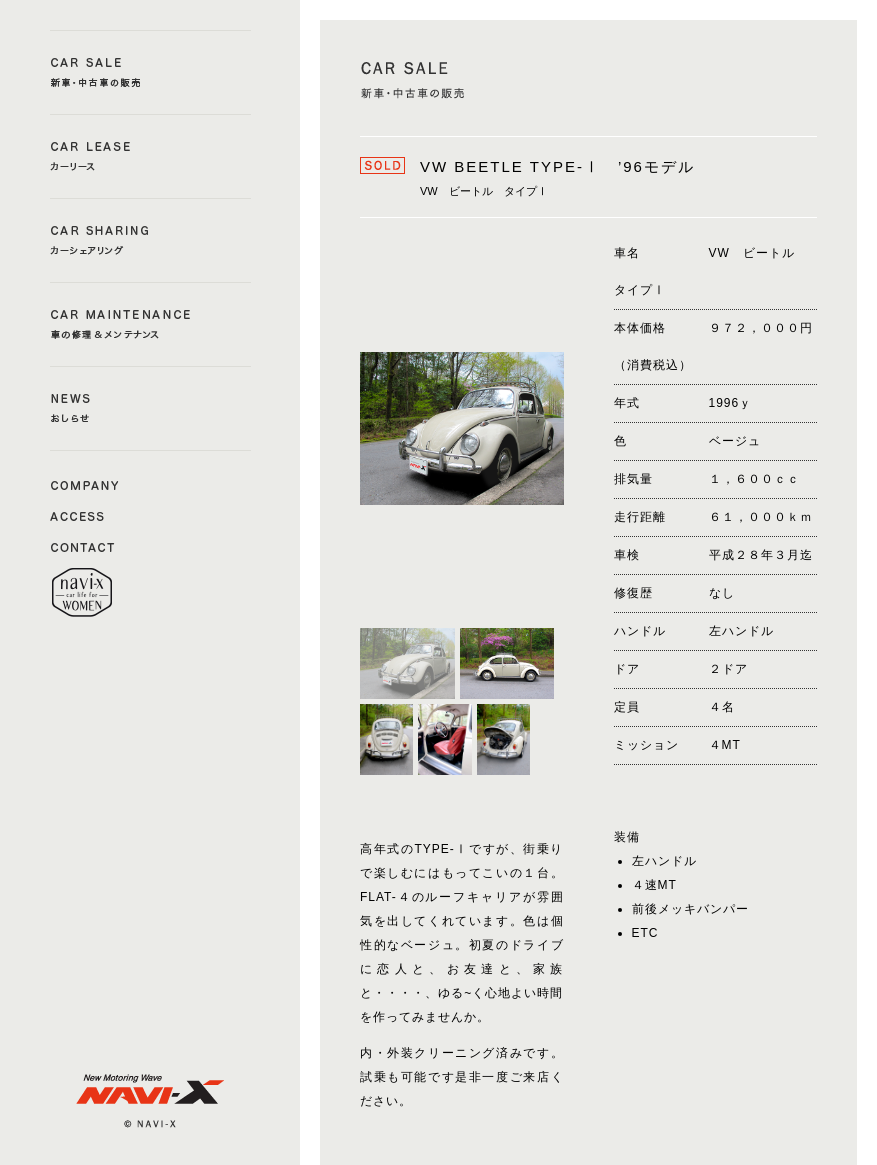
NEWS (150, 408)
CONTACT (85, 546)
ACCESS (85, 515)
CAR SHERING (150, 240)
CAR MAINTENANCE (150, 324)
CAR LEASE (150, 156)
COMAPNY (85, 484)
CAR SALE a (150, 72)
